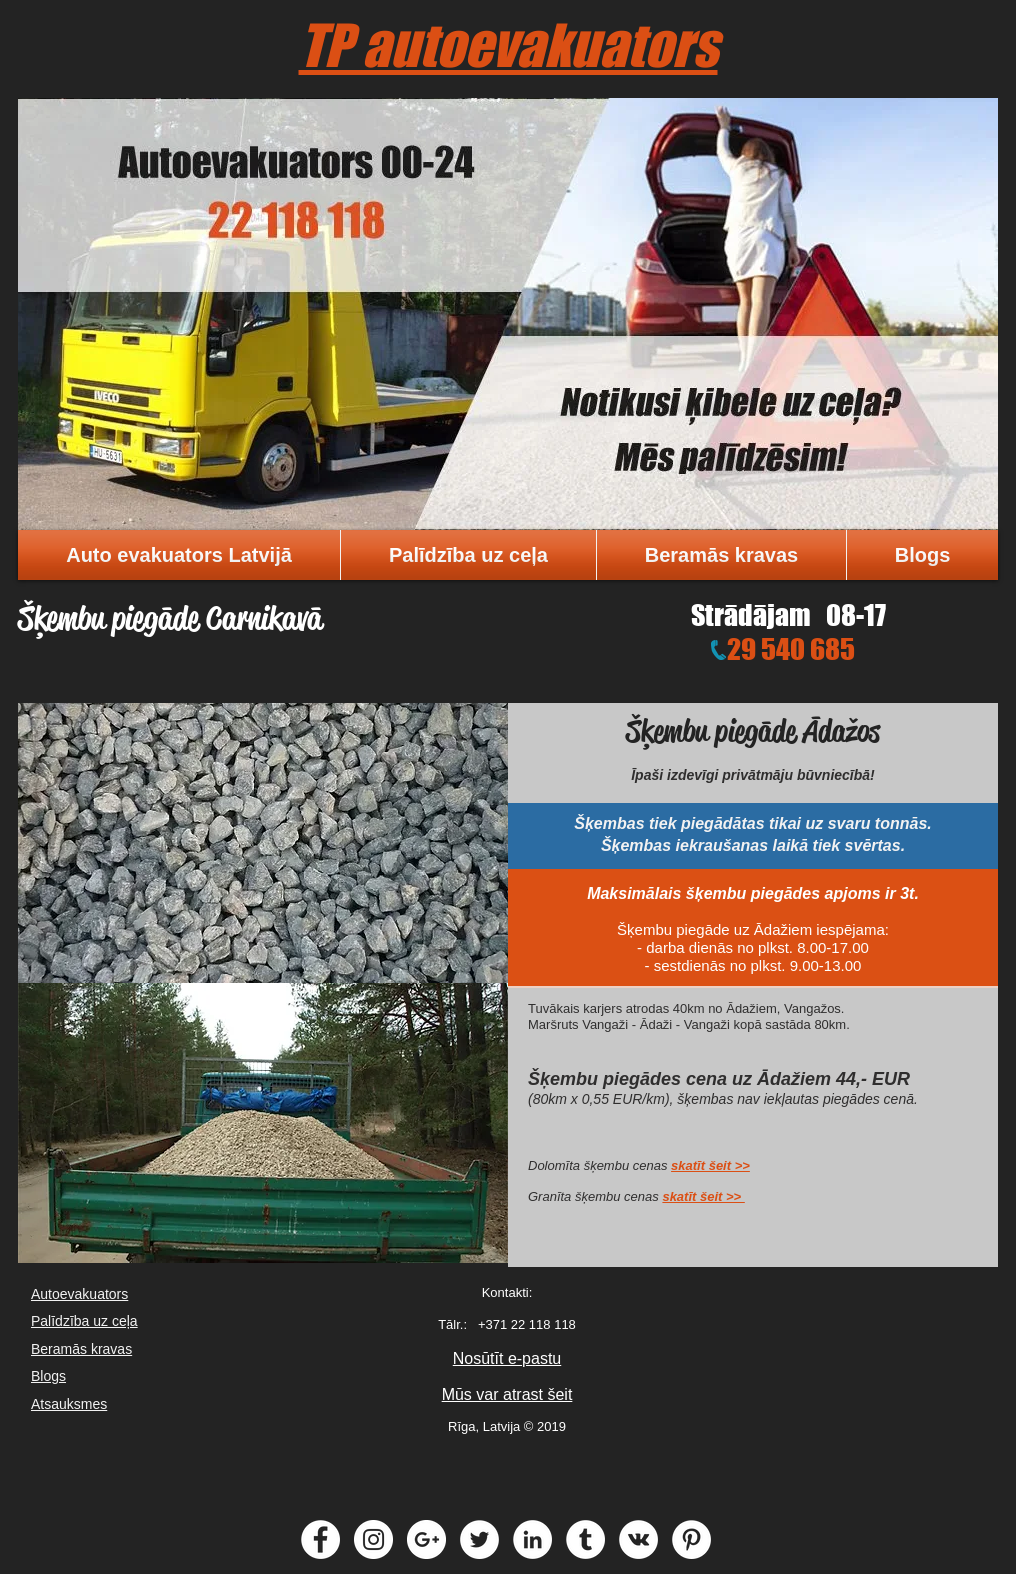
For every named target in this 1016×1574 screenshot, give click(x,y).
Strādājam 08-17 (788, 615)
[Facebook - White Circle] (320, 1539)
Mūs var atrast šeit (507, 1394)
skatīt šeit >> (710, 1165)
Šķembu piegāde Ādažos (753, 731)
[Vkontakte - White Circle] (638, 1539)
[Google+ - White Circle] (426, 1539)
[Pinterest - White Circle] (691, 1539)
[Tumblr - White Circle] (585, 1539)
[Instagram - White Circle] (373, 1539)
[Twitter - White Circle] (479, 1539)
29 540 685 (791, 649)
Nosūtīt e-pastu (507, 1358)
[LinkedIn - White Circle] (532, 1539)
